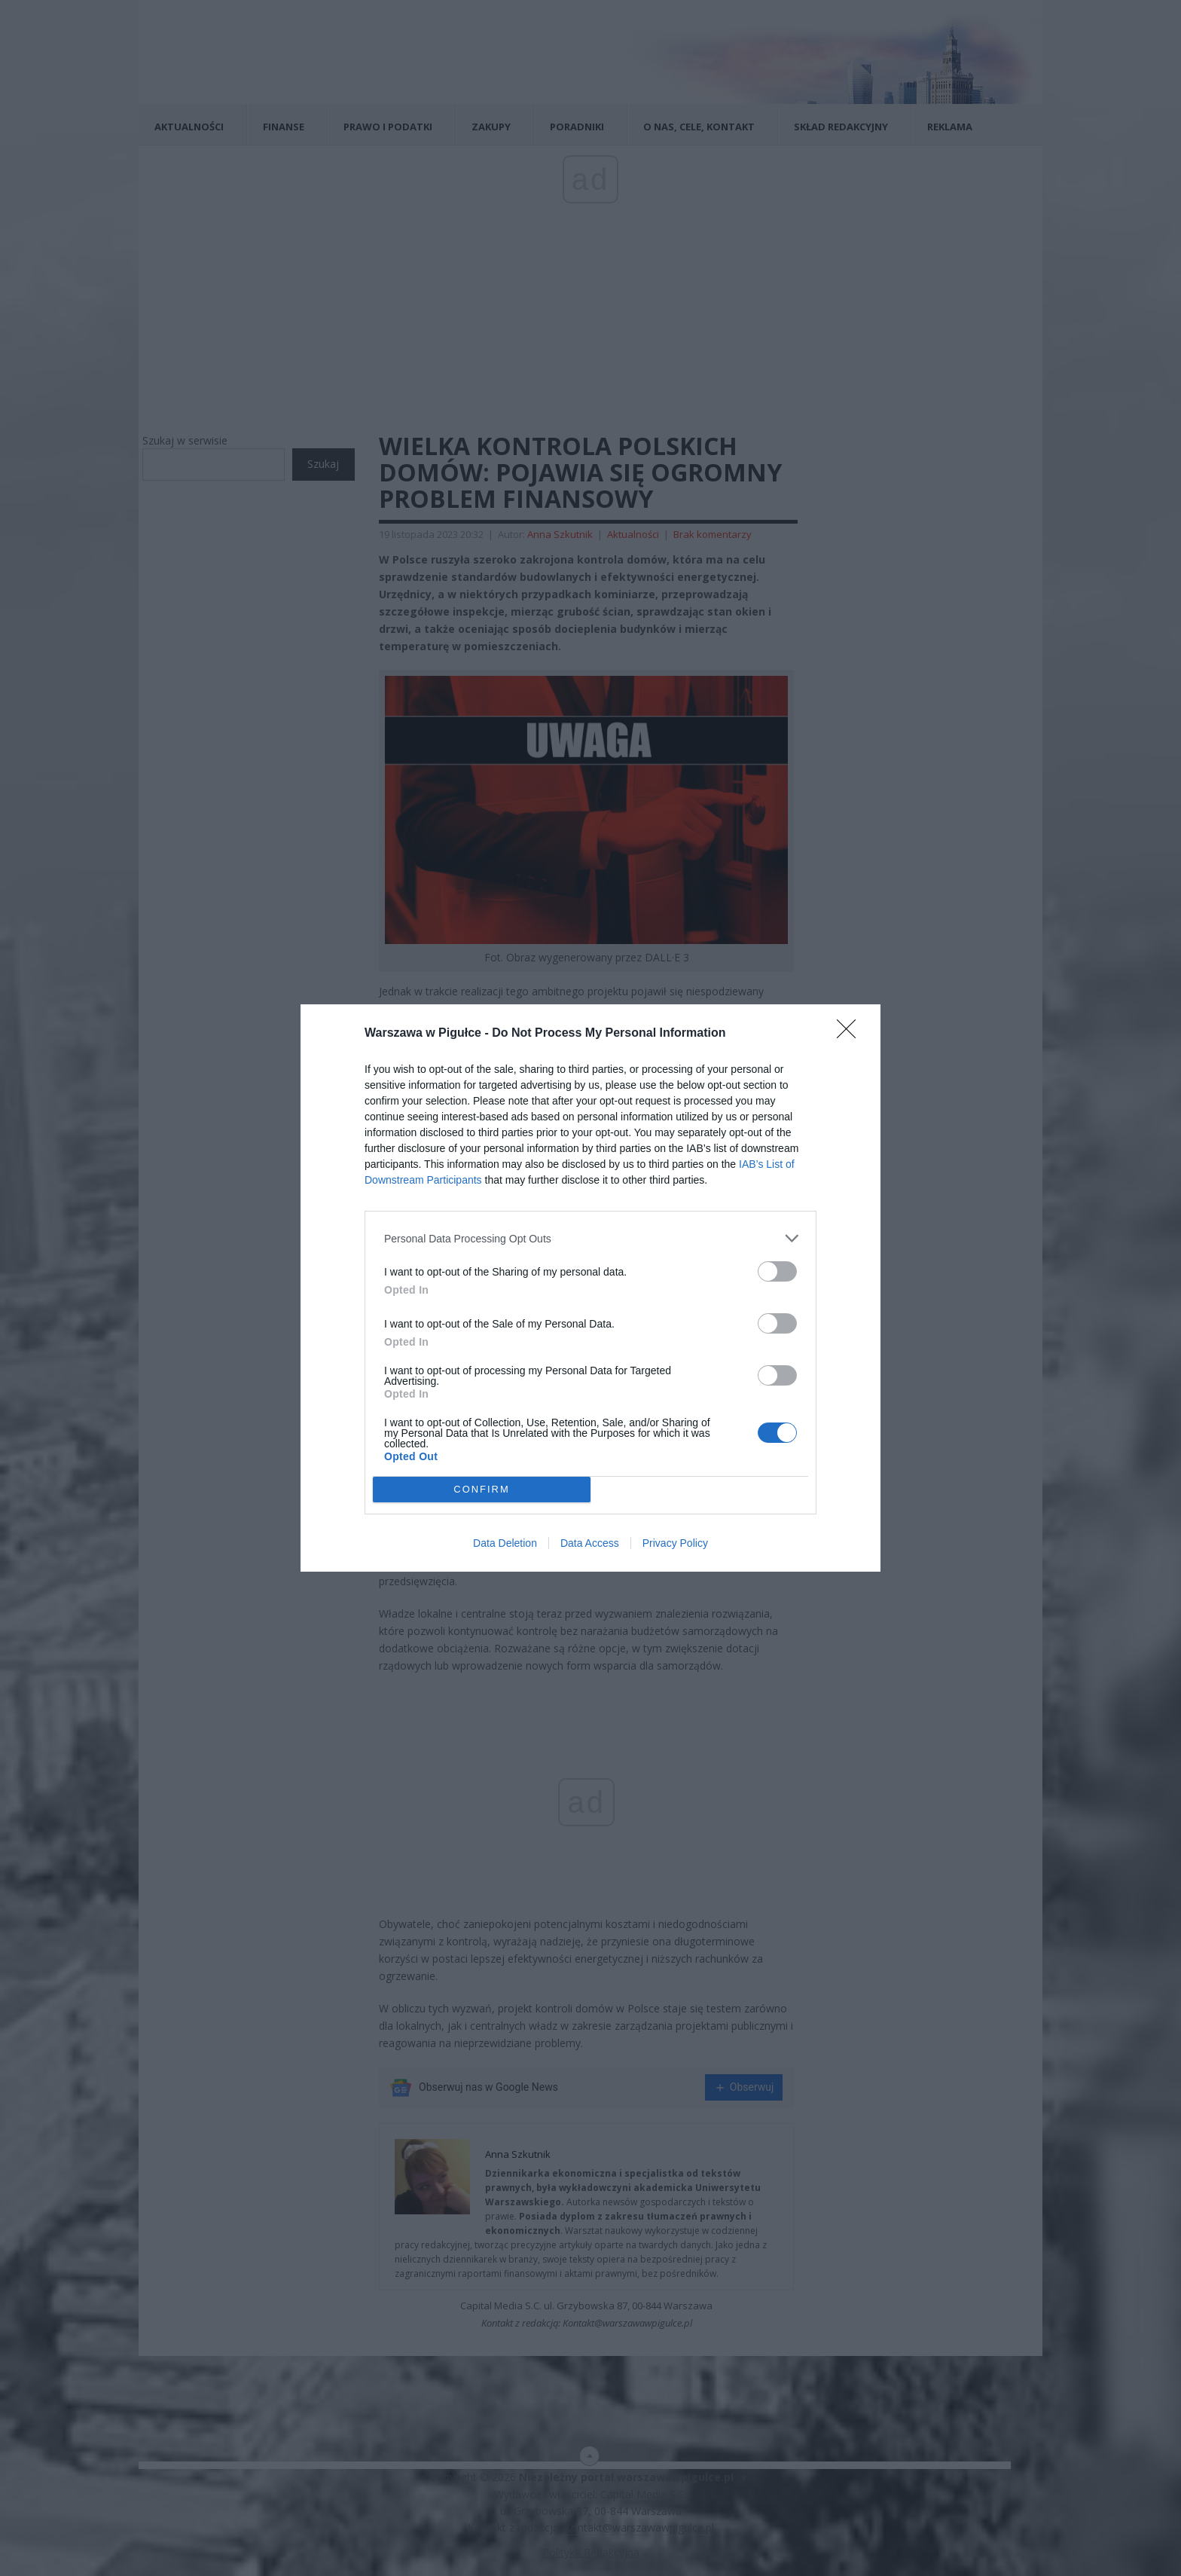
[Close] (851, 1033)
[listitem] (590, 1238)
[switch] (777, 1271)
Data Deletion (505, 1543)
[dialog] (590, 1288)
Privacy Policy (675, 1543)
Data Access (589, 1543)
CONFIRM (481, 1490)
